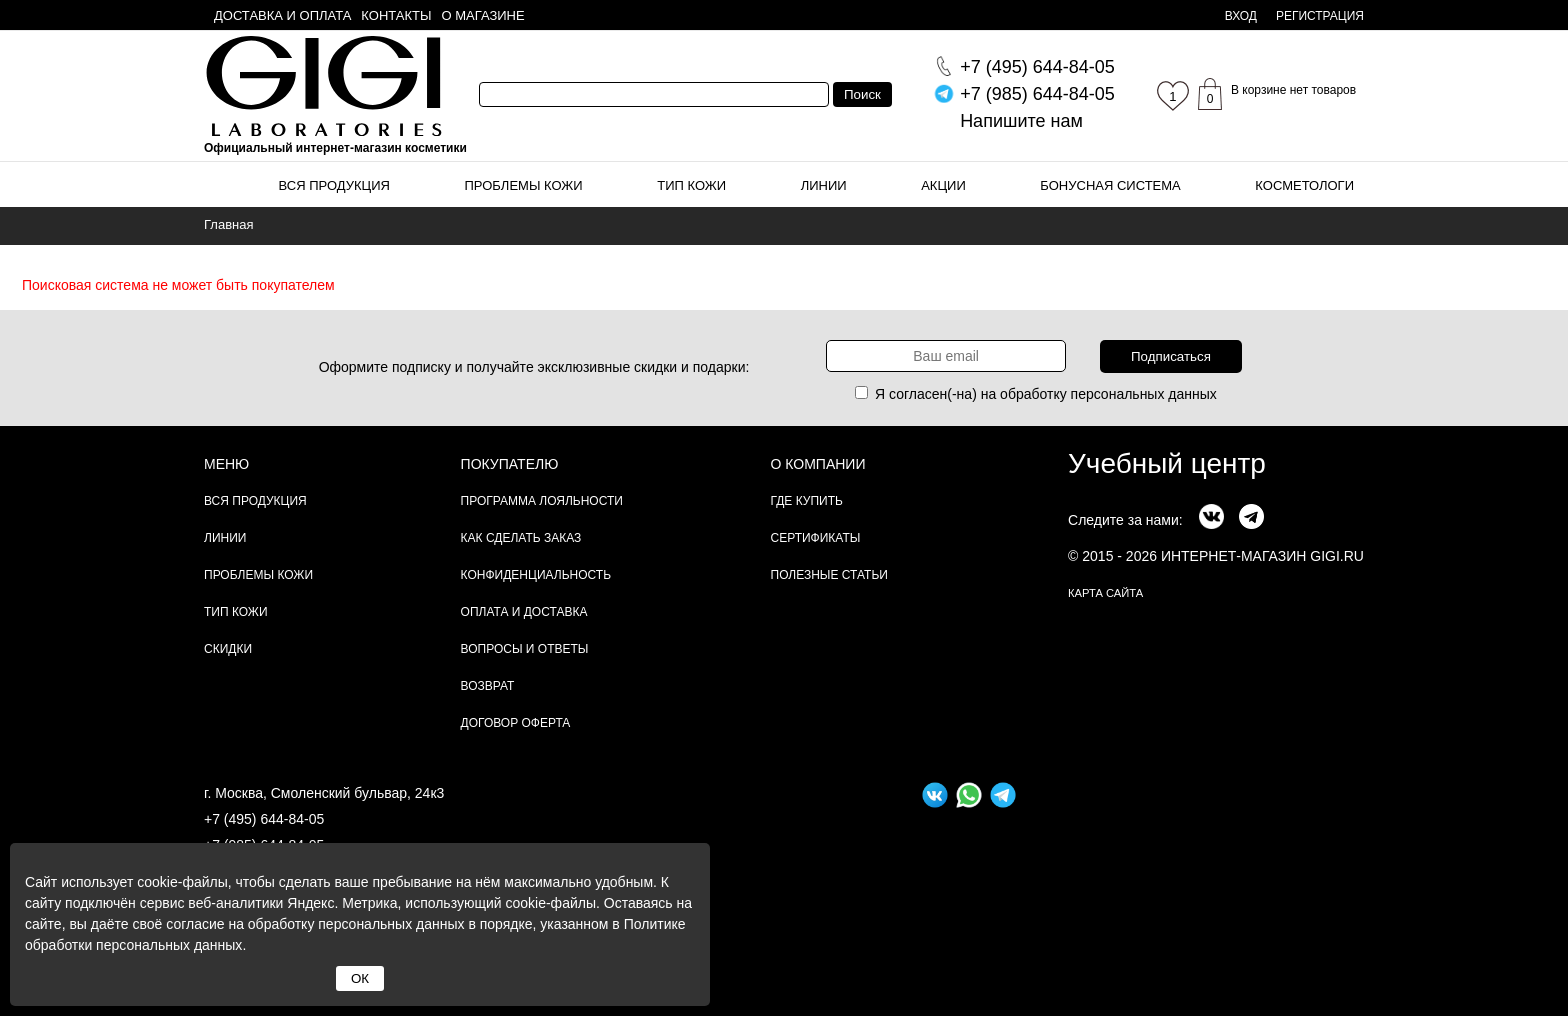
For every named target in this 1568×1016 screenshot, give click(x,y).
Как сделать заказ (521, 538)
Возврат (488, 686)
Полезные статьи (829, 575)
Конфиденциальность (536, 575)
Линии (824, 185)
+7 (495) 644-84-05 (264, 819)
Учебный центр (1167, 463)
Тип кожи (691, 185)
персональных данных (1144, 394)
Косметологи (1304, 185)
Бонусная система (1110, 185)
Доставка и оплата (282, 15)
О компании (818, 464)
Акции (943, 185)
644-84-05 (1037, 67)
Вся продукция (334, 185)
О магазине (483, 15)
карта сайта (1105, 593)
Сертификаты (816, 538)
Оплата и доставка (524, 612)
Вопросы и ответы (525, 649)
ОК (360, 978)
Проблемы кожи (524, 185)
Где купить (807, 501)
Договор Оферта (516, 723)
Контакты (396, 15)
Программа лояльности (542, 501)
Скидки (228, 649)
